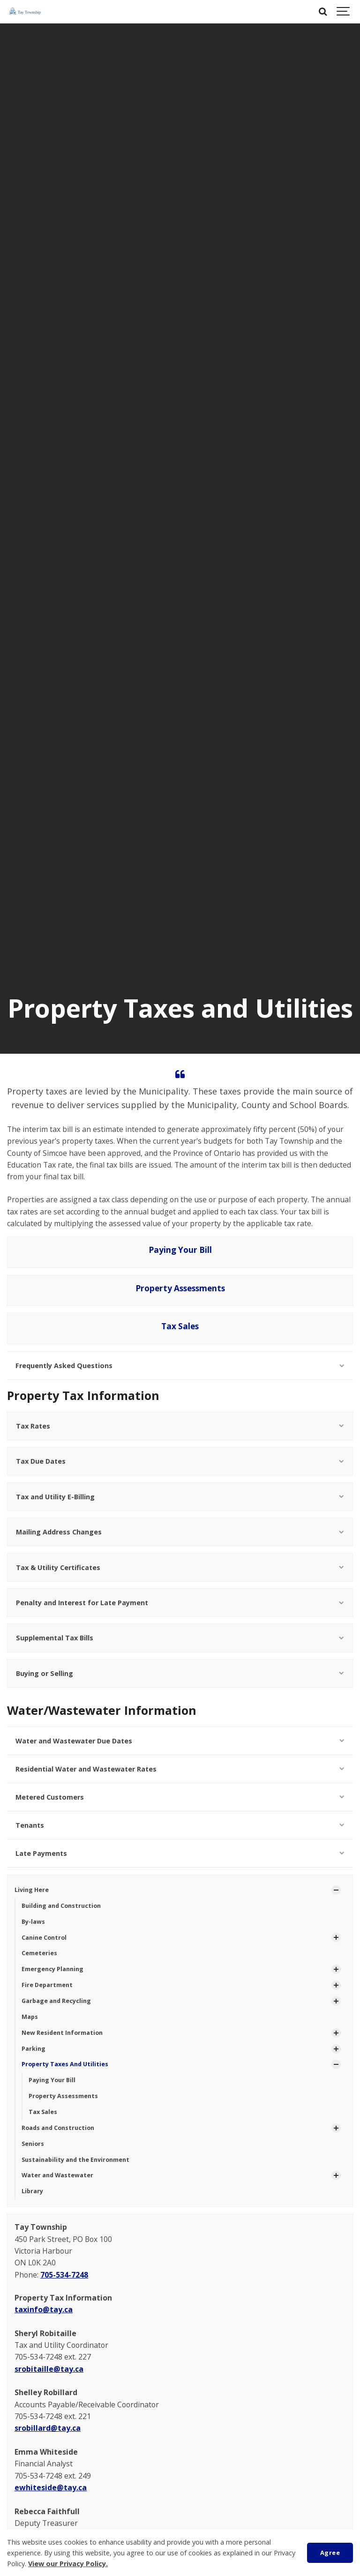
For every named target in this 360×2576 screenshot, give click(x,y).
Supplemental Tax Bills (180, 1637)
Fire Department (47, 1985)
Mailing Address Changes (180, 1531)
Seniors (33, 2144)
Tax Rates (180, 1426)
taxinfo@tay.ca (44, 2309)
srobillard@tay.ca (48, 2428)
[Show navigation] (343, 11)
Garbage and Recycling (56, 2001)
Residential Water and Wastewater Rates (180, 1768)
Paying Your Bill (180, 1249)
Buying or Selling (180, 1673)
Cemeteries (39, 1953)
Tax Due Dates (180, 1461)
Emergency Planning (52, 1969)
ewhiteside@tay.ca (51, 2487)
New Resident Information (62, 2033)
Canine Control (44, 1938)
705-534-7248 (64, 2275)
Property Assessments (180, 1288)
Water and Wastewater (57, 2175)
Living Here (32, 1890)
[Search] (322, 11)
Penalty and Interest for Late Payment (180, 1602)
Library (32, 2191)
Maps (30, 2017)
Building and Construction (61, 1906)
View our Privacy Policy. (68, 2563)
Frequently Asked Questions (180, 1365)
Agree (330, 2552)
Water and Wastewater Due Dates (180, 1740)
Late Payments (180, 1853)
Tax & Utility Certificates (180, 1567)
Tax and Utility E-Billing (180, 1496)
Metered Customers (180, 1797)
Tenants (180, 1825)
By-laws (33, 1922)
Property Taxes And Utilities (65, 2064)
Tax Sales (180, 1326)
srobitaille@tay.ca (49, 2369)
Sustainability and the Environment (75, 2160)
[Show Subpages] (336, 1890)
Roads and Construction (58, 2128)
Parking (33, 2049)
